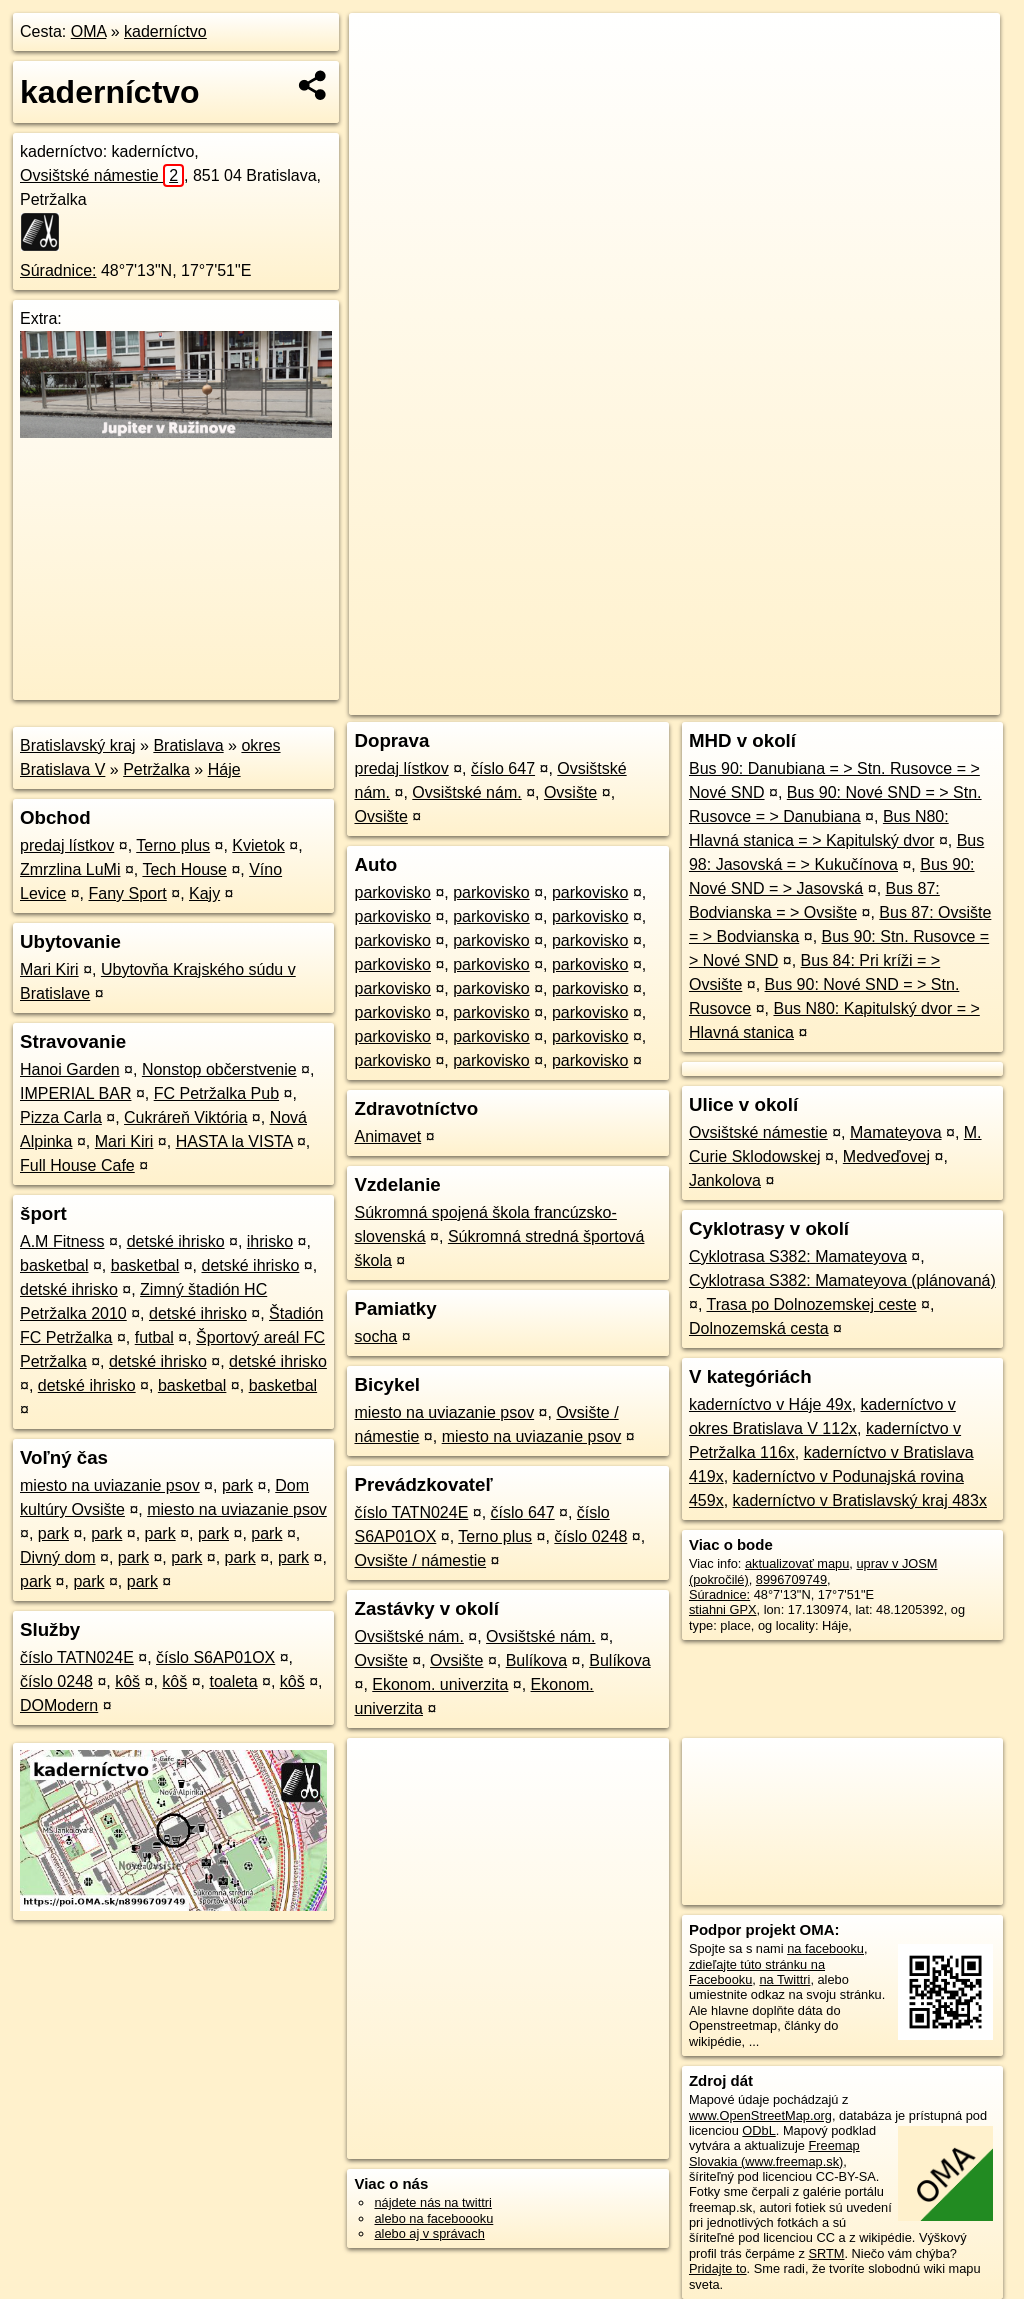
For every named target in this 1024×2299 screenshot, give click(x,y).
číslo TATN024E (77, 1657)
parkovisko (392, 892)
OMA (89, 31)
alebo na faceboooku (433, 2218)
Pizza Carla (61, 1117)
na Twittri (784, 1979)
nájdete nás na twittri (432, 2202)
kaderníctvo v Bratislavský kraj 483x (860, 1500)
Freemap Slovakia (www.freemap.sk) (774, 2153)
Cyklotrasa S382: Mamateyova (798, 1256)
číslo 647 (503, 768)
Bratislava (188, 745)
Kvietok (258, 845)
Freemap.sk (758, 700)
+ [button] (383, 47)
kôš (127, 1681)
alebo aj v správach (429, 2233)
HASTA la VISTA (234, 1141)
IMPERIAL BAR (75, 1093)
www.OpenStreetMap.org (760, 2115)
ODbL (758, 2130)
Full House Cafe (77, 1165)
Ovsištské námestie (102, 175)
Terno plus (173, 845)
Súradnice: (58, 270)
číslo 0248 (56, 1681)
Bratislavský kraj (78, 745)
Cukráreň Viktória (185, 1117)
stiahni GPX (723, 1609)
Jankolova (725, 1180)
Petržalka (156, 769)
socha (375, 1336)
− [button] (383, 78)
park (237, 1485)
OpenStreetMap (655, 700)
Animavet (387, 1136)
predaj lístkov (67, 845)
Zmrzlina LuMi (70, 869)
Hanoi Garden (70, 1069)
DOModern (59, 1705)
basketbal (54, 1265)
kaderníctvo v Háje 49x (770, 1404)
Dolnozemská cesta (759, 1328)
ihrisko (270, 1241)
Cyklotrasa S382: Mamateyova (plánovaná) (842, 1280)
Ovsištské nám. (466, 792)
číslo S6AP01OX (215, 1657)
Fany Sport (128, 893)
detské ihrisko (176, 1241)
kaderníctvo (165, 31)
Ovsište (570, 792)
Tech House (184, 869)
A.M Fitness (62, 1241)
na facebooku (825, 1948)
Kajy (204, 893)
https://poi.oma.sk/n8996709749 (909, 700)
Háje (224, 769)
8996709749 (791, 1579)
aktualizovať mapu (797, 1563)
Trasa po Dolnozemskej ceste (811, 1304)
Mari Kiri (49, 969)
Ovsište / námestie (420, 1560)
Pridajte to (718, 2268)
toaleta (234, 1681)
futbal (154, 1337)
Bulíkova (536, 1660)
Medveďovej (886, 1156)
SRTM (826, 2253)
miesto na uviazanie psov (110, 1485)
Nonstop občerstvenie (219, 1069)
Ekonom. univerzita (440, 1684)
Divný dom (58, 1557)
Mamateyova (896, 1132)
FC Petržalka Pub (216, 1093)
